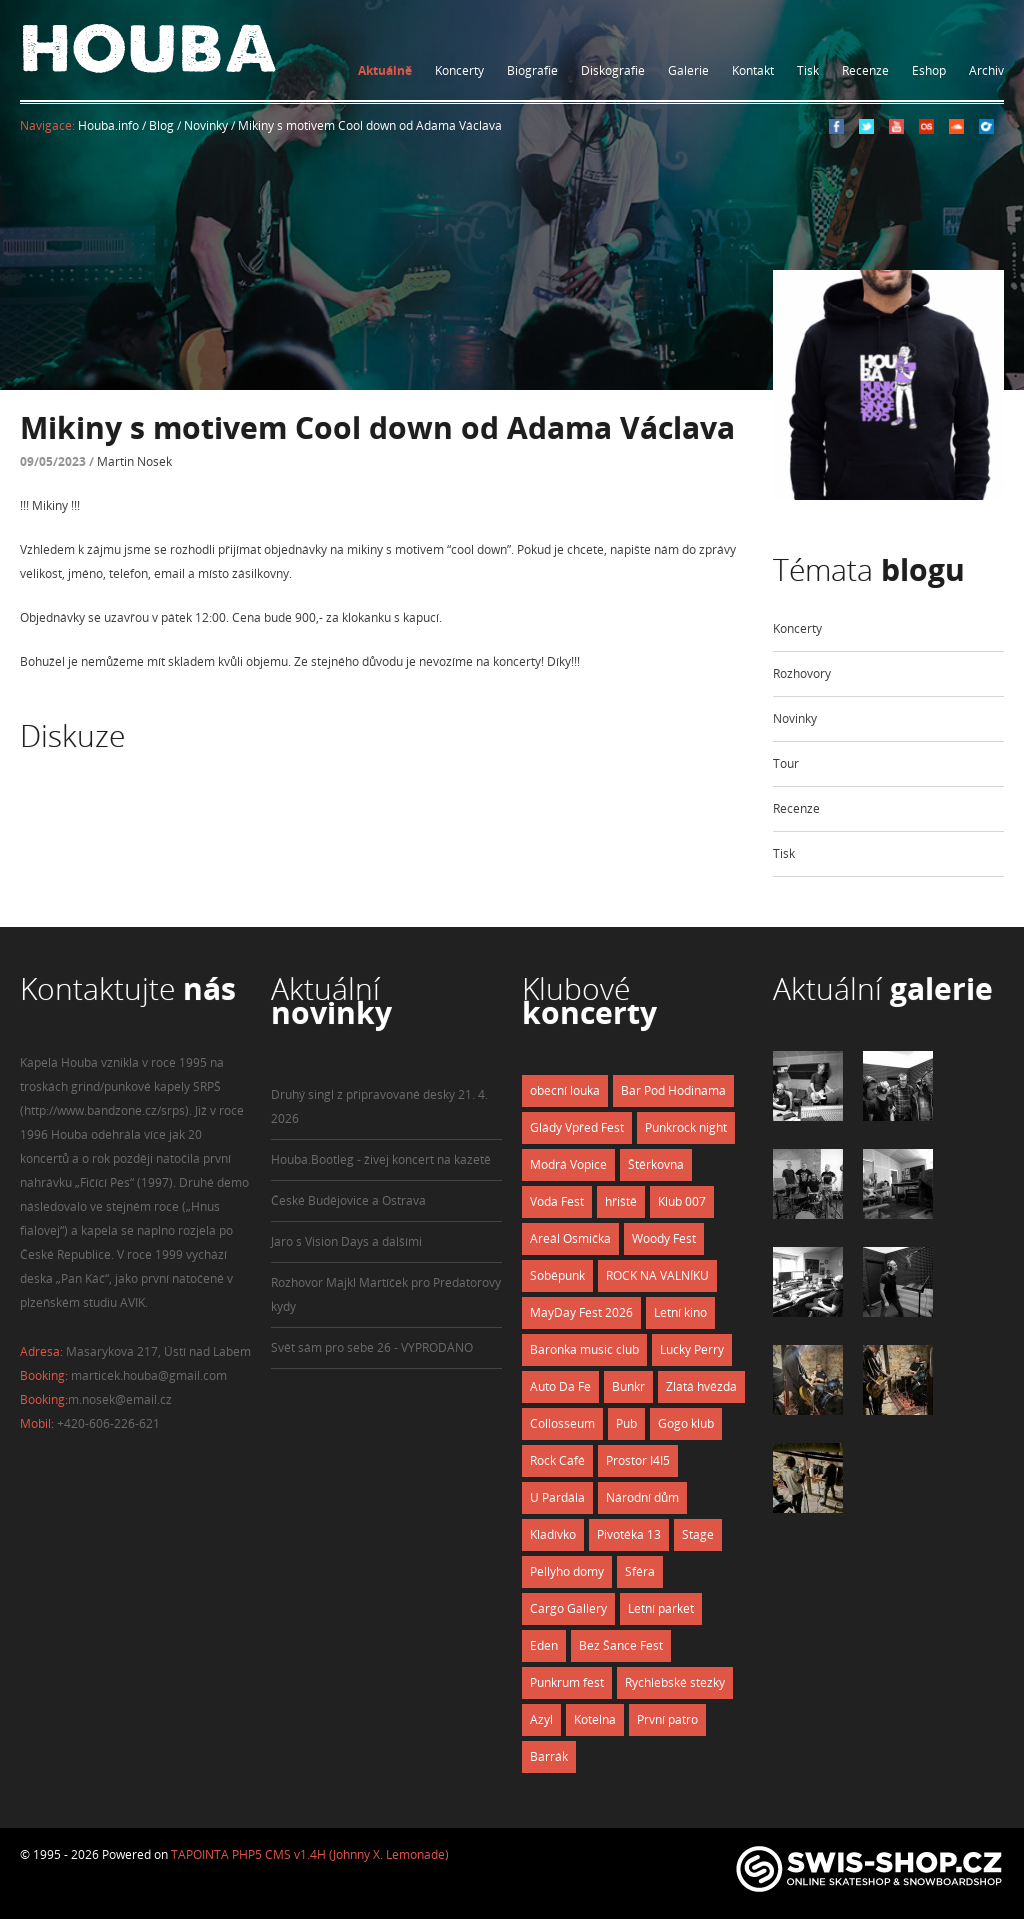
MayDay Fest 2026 (581, 1312)
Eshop (929, 70)
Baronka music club (584, 1349)
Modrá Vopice (568, 1164)
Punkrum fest (567, 1682)
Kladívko (553, 1534)
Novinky (795, 718)
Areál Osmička (570, 1238)
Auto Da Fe (560, 1386)
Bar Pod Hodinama (673, 1090)
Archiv (986, 70)
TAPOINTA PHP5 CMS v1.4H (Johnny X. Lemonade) (310, 1854)
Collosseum (562, 1423)
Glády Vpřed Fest (577, 1127)
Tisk (808, 70)
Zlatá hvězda (701, 1386)
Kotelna (595, 1719)
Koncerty (459, 70)
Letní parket (661, 1608)
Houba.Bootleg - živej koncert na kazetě (381, 1159)
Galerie (688, 70)
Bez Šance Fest (621, 1645)
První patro (667, 1719)
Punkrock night (686, 1127)
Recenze (865, 70)
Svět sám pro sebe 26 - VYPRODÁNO (372, 1347)
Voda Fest (557, 1201)
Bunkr (628, 1386)
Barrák (549, 1756)
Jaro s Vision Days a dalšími (346, 1241)
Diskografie (613, 70)
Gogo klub (686, 1423)
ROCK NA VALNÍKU (657, 1275)
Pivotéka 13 (629, 1534)
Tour (786, 763)
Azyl (541, 1719)
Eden (544, 1645)
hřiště (621, 1201)
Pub (626, 1423)
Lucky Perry (692, 1349)
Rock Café (557, 1460)
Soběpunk (557, 1275)
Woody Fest (664, 1238)
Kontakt (753, 70)
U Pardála (557, 1497)
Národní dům (642, 1497)
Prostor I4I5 (638, 1460)
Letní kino (680, 1312)
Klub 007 (682, 1201)
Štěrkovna (656, 1164)
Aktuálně (385, 70)
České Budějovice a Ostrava (348, 1200)
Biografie (532, 70)
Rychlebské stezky (675, 1682)
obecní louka (565, 1090)
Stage (698, 1534)
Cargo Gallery (568, 1608)
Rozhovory (802, 673)
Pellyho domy (567, 1571)
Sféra (640, 1571)
